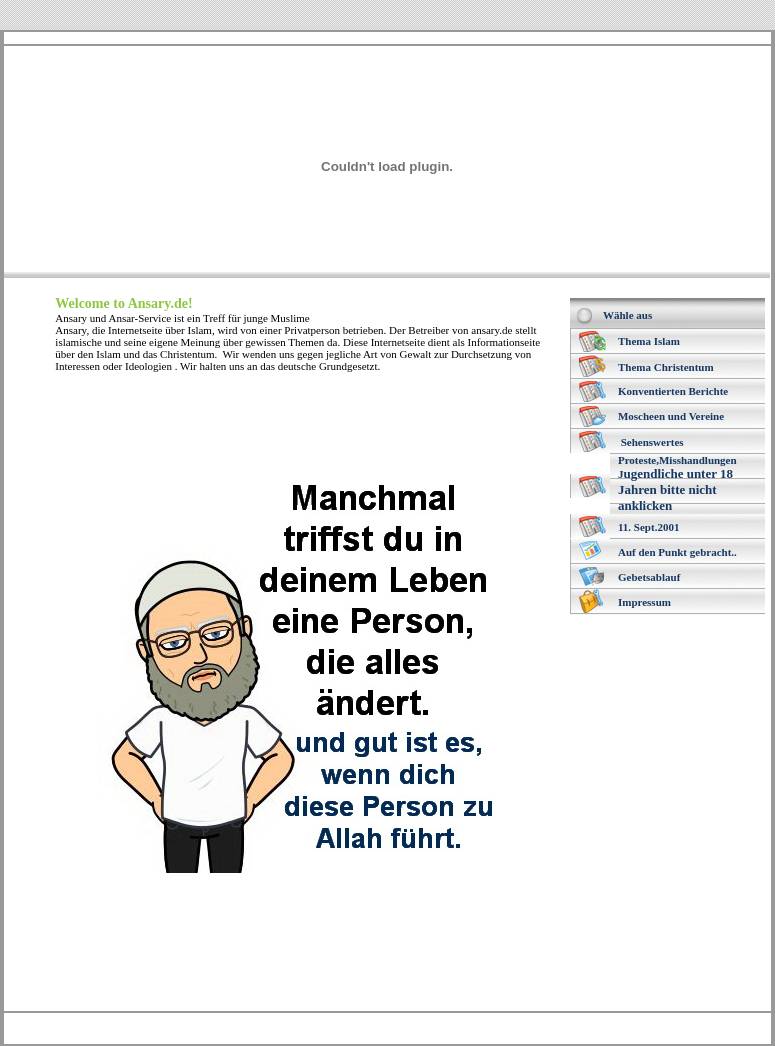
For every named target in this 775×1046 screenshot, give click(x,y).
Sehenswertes (652, 442)
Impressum (644, 602)
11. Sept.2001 (648, 527)
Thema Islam (649, 341)
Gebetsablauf (649, 577)
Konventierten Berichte (673, 391)
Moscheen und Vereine (671, 416)
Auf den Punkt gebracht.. (677, 552)
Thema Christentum (666, 367)
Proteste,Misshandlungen (677, 460)
